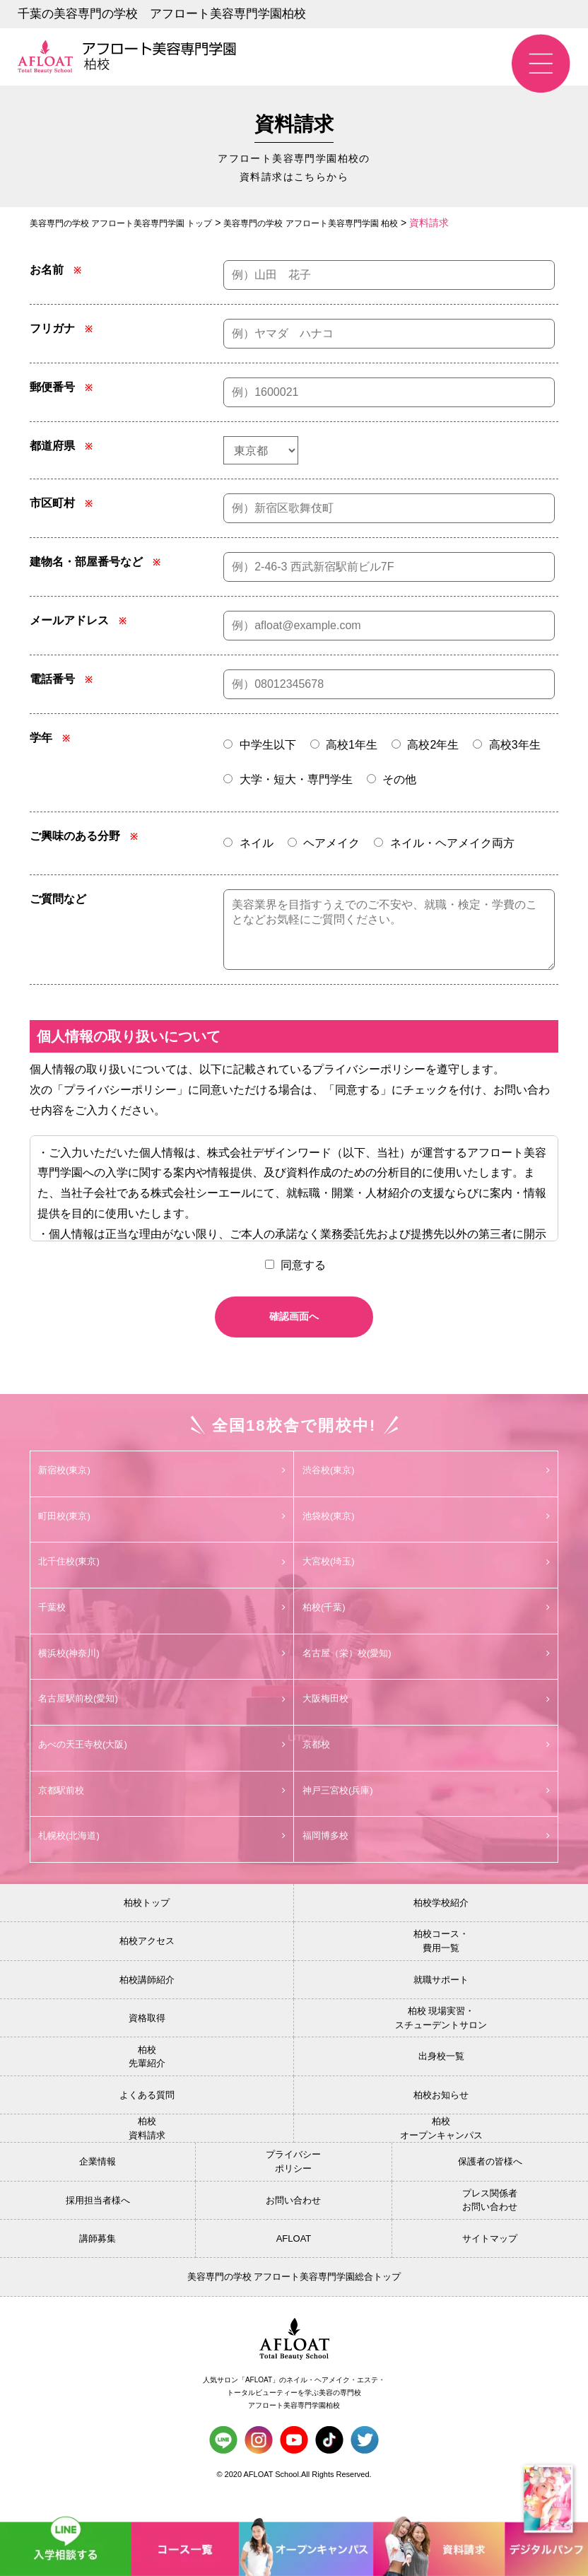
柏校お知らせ (441, 2119)
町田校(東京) (162, 1531)
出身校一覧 (441, 2080)
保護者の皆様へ (490, 2185)
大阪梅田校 (425, 1718)
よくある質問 (147, 2119)
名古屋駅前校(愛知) (162, 1718)
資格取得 (147, 2042)
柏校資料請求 (147, 2152)
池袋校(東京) (425, 1531)
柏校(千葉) (425, 1625)
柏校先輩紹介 (147, 2080)
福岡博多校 (425, 1859)
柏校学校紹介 (441, 1926)
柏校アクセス (147, 1965)
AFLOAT (294, 2262)
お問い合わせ (293, 2224)
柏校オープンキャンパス (441, 2152)
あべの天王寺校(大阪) (162, 1765)
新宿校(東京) (162, 1484)
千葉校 (162, 1625)
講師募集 (97, 2262)
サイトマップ (489, 2262)
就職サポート (441, 2003)
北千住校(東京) (162, 1577)
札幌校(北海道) (162, 1859)
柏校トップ (147, 1926)
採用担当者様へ (98, 2224)
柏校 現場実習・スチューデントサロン (441, 2042)
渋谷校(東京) (425, 1484)
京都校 (425, 1765)
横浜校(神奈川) (162, 1672)
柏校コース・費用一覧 (441, 1965)
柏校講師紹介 (147, 2003)
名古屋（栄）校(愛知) (425, 1672)
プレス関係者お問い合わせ (489, 2224)
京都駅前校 (162, 1811)
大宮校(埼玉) (425, 1577)
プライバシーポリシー (293, 2185)
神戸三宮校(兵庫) (425, 1811)
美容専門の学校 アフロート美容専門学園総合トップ (294, 2300)
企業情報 (97, 2185)
